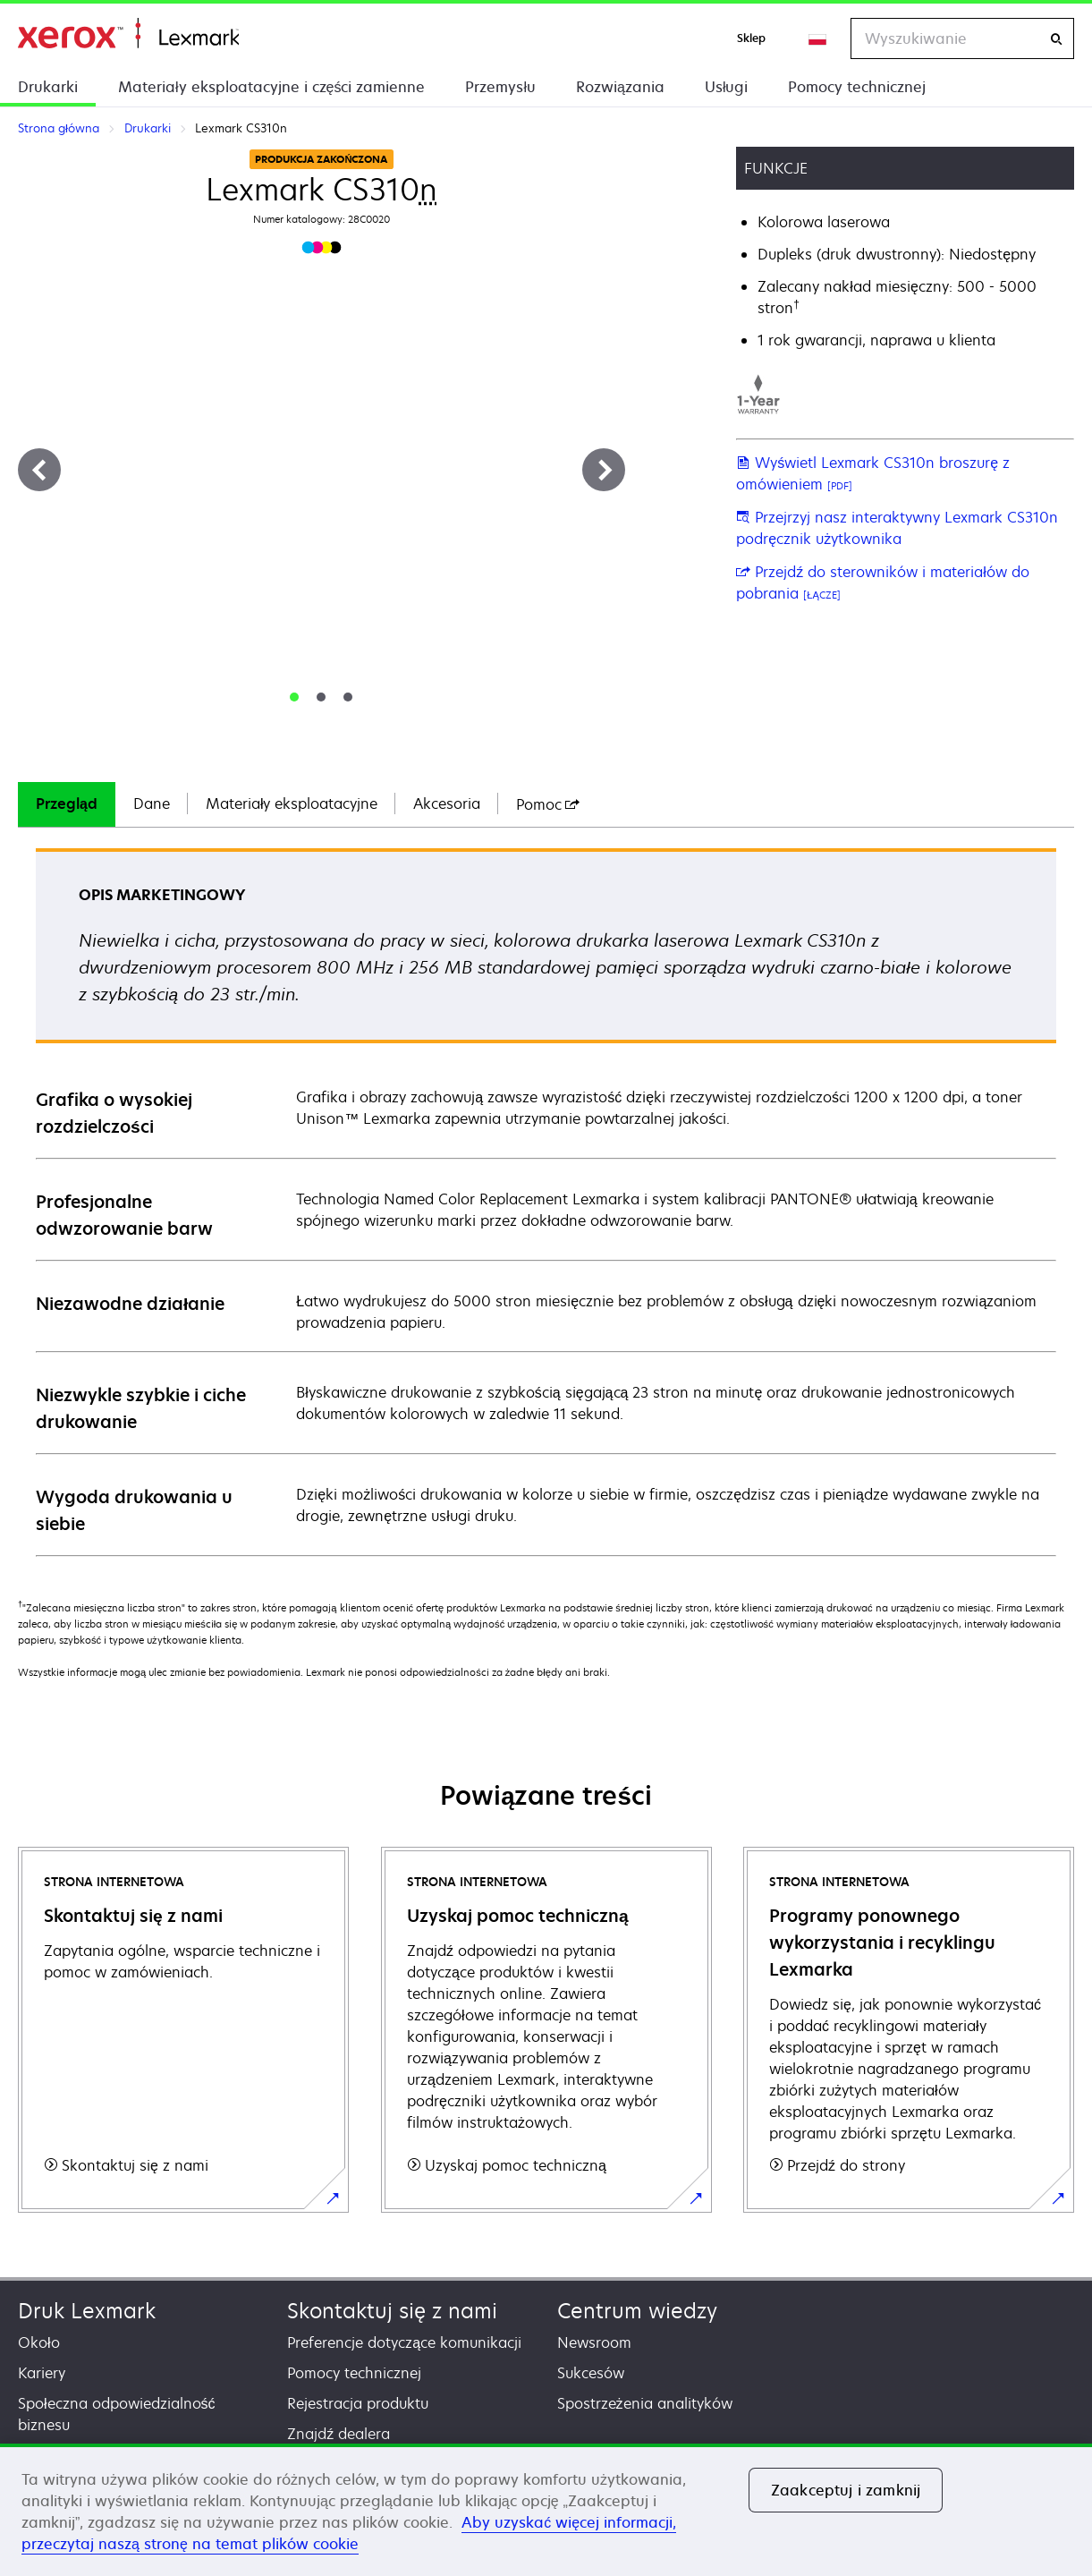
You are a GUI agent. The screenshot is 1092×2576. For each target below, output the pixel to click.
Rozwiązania (620, 87)
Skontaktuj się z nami (392, 2311)
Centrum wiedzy (637, 2311)
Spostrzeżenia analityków (644, 2403)
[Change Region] (818, 38)
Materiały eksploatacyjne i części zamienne (271, 87)
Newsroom (594, 2342)
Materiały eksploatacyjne (292, 803)
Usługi (727, 87)
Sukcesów (590, 2373)
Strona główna (128, 33)
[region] (546, 2510)
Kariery (41, 2373)
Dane (151, 803)
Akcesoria (446, 803)
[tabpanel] (546, 1201)
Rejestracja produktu (357, 2403)
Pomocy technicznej (857, 87)
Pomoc (548, 804)
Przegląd (66, 803)
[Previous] (39, 469)
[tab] (294, 697)
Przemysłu (500, 87)
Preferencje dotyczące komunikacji (404, 2342)
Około (39, 2342)
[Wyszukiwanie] (1056, 39)
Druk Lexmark (87, 2311)
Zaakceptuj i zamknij (845, 2490)
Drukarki (48, 87)
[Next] (603, 469)
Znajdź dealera (338, 2434)
